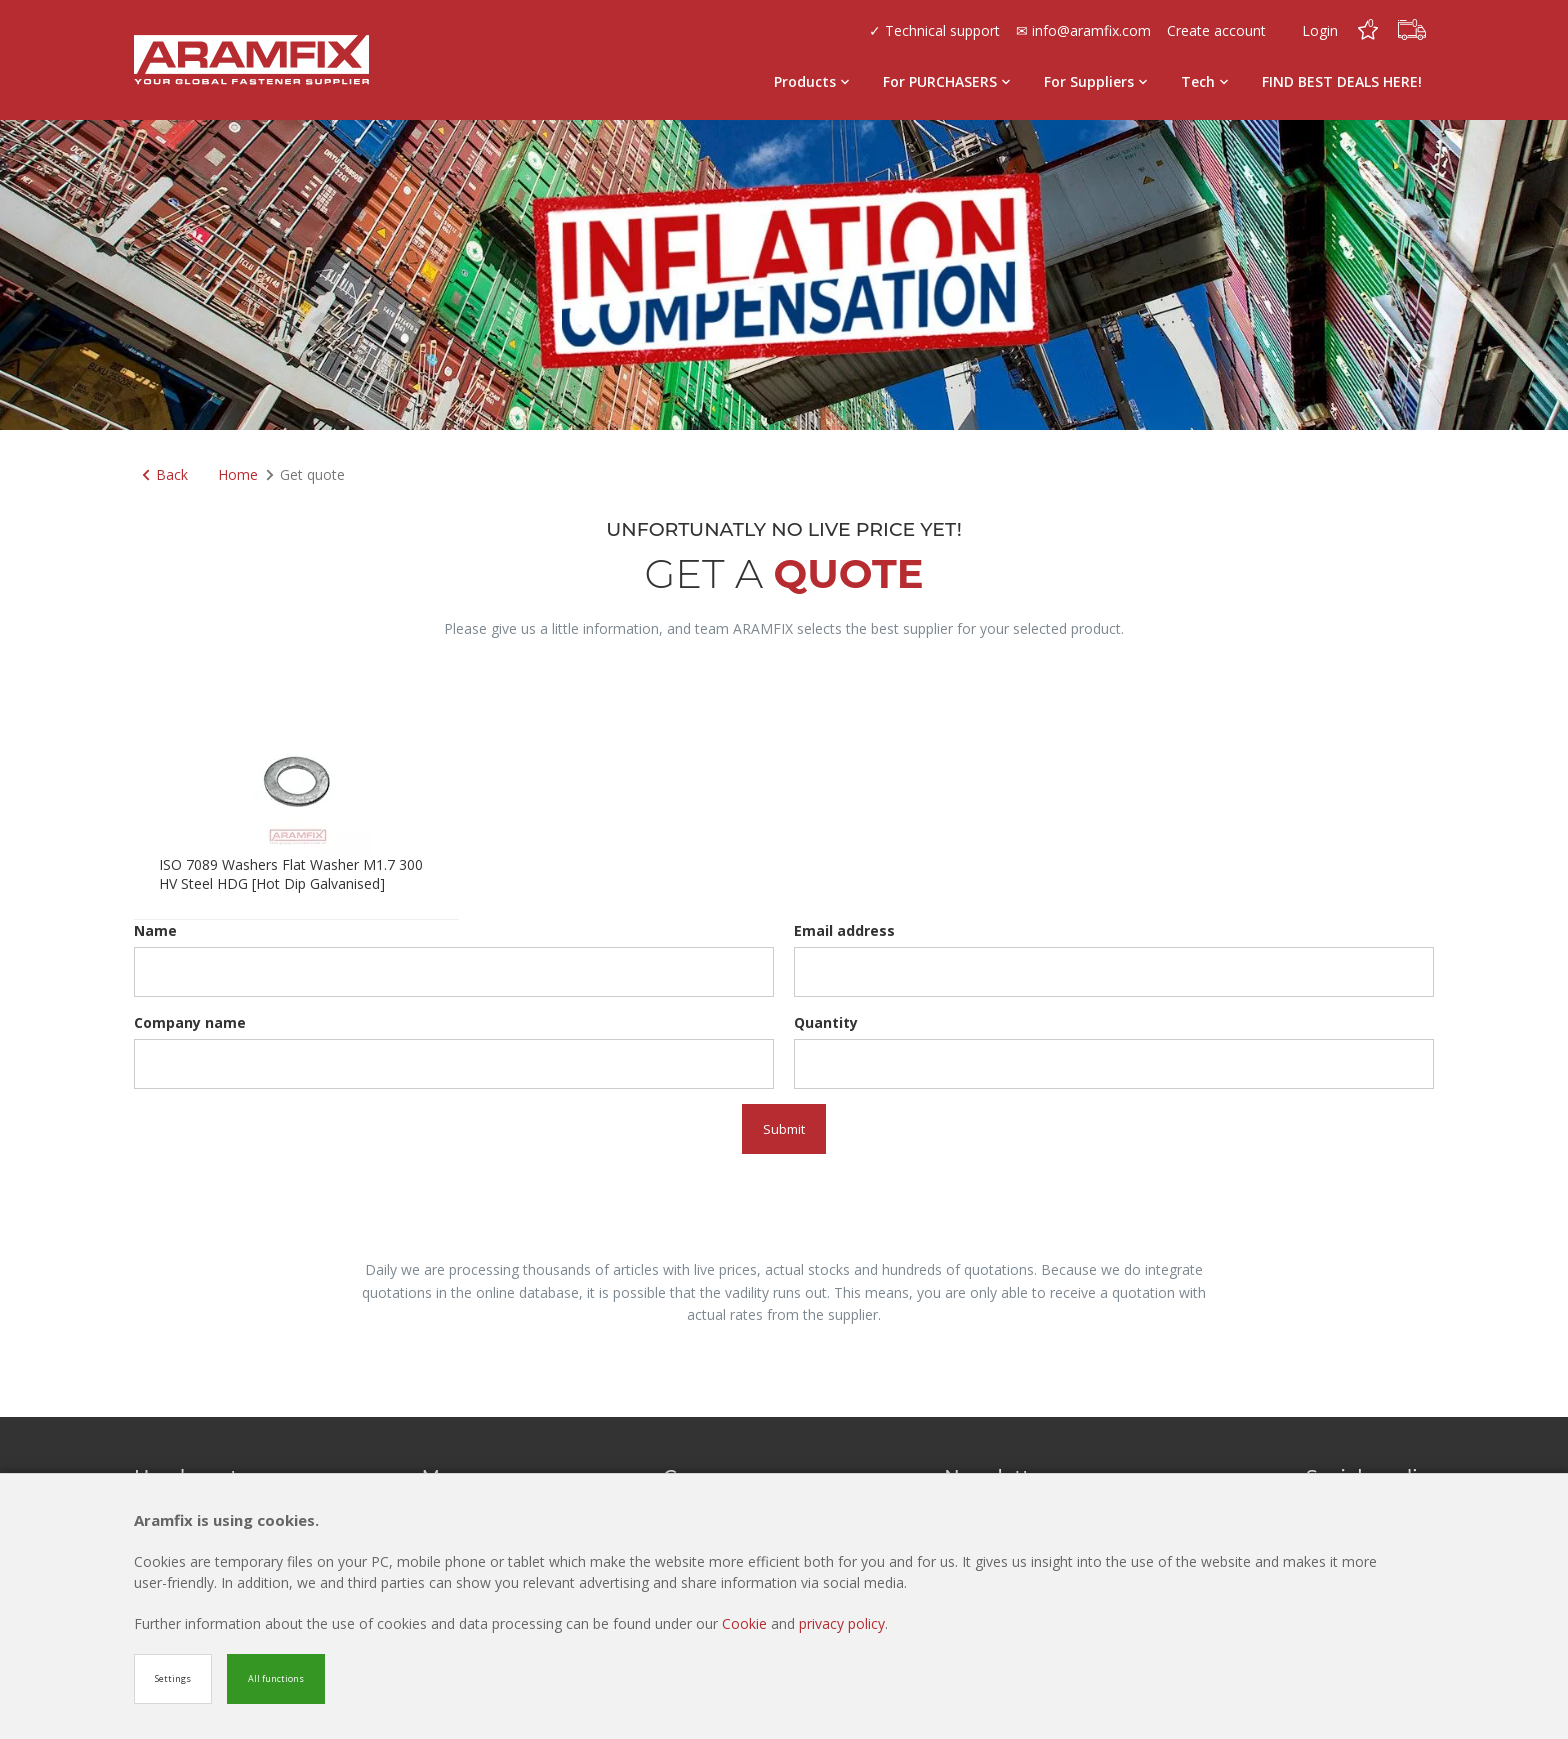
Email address (844, 930)
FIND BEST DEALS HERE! (1342, 81)
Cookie (746, 1623)
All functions (276, 1678)
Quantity (826, 1022)
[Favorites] (1368, 30)
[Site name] (251, 60)
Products (811, 81)
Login (1320, 30)
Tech (1204, 81)
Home (238, 474)
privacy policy (842, 1623)
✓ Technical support (934, 30)
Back (165, 474)
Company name (190, 1022)
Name (155, 930)
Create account (1216, 30)
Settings (173, 1678)
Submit (784, 1129)
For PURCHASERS (946, 81)
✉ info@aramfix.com (1083, 30)
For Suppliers (1095, 81)
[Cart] (1412, 30)
